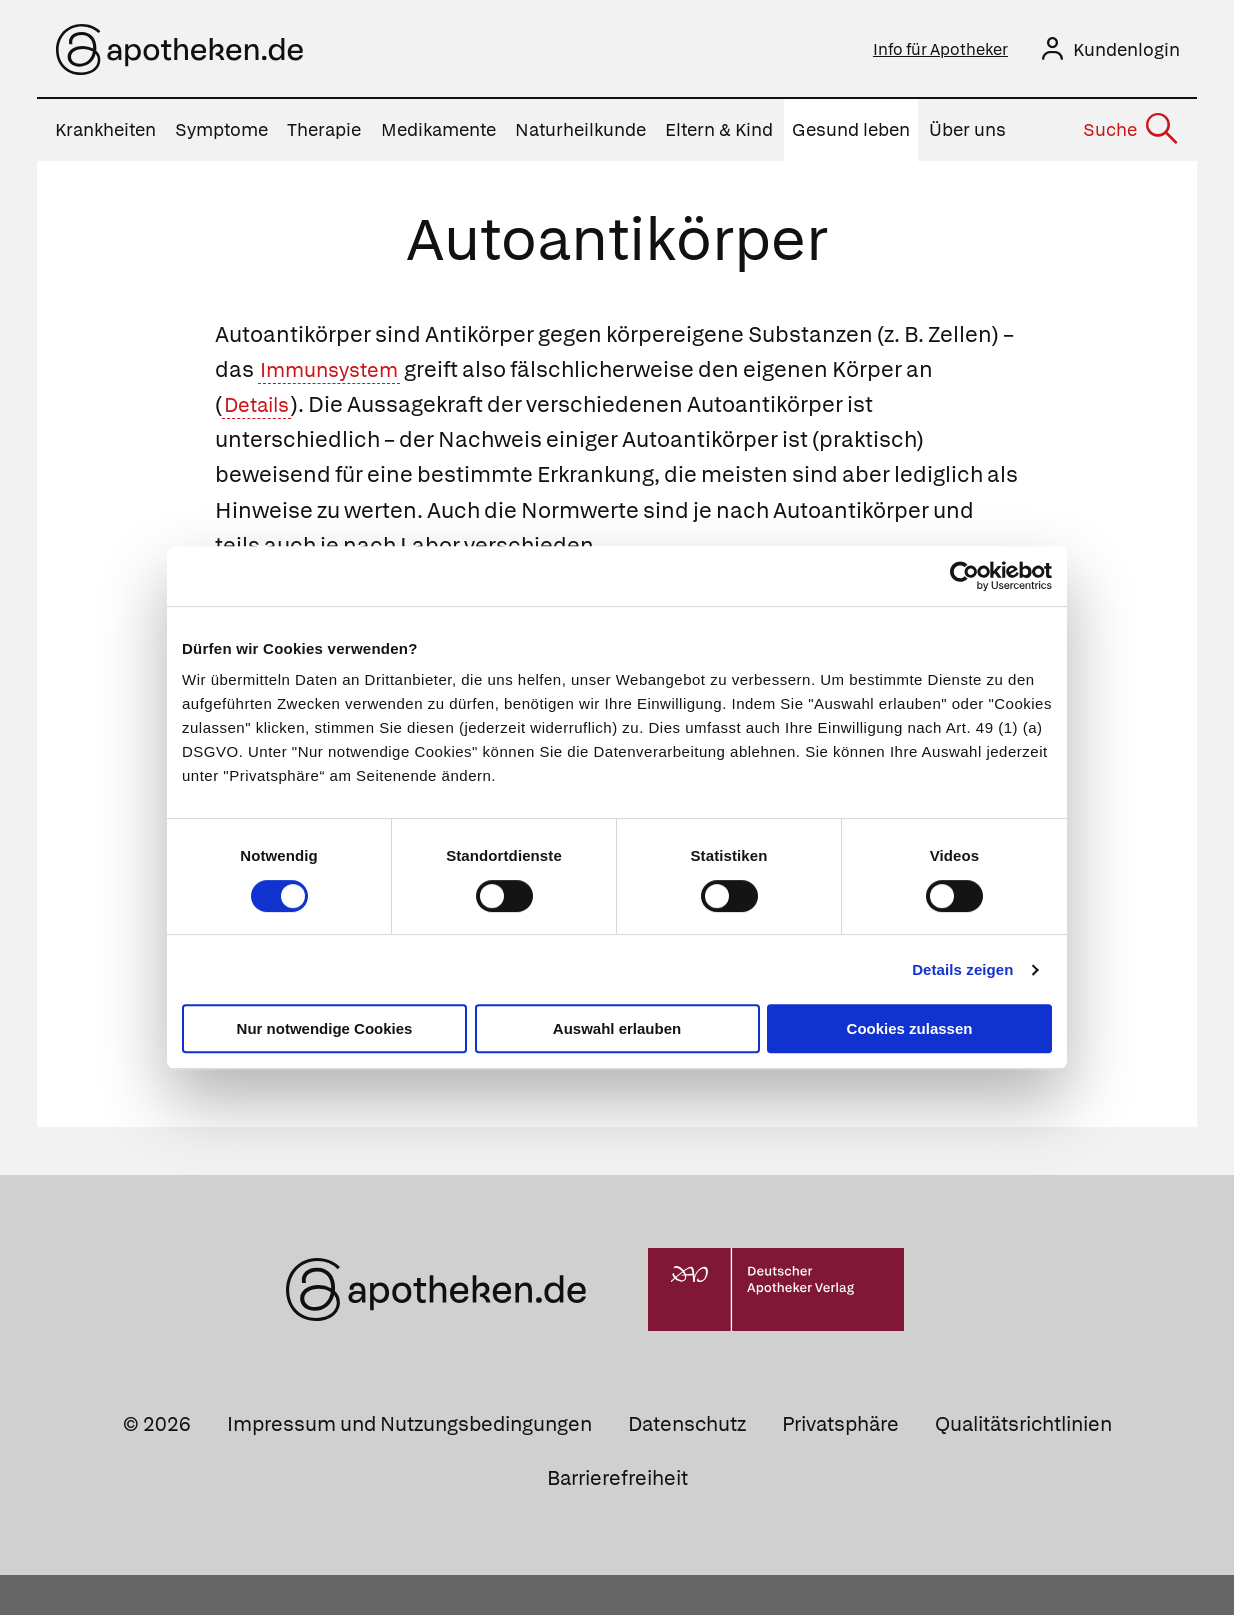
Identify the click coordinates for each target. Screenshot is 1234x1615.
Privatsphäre (840, 1464)
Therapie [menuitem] (324, 134)
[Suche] (1129, 134)
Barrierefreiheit (617, 1517)
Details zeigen (962, 969)
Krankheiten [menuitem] (105, 134)
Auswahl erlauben (617, 1028)
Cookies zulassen (910, 1028)
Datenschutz (687, 1464)
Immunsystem (337, 373)
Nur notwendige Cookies (325, 1028)
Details (262, 409)
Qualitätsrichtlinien (1023, 1464)
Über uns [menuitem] (967, 134)
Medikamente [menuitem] (438, 134)
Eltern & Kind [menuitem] (719, 134)
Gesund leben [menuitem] (851, 134)
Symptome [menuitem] (221, 134)
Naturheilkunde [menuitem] (580, 134)
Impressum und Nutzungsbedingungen (409, 1464)
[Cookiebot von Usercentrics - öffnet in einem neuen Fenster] (964, 576)
